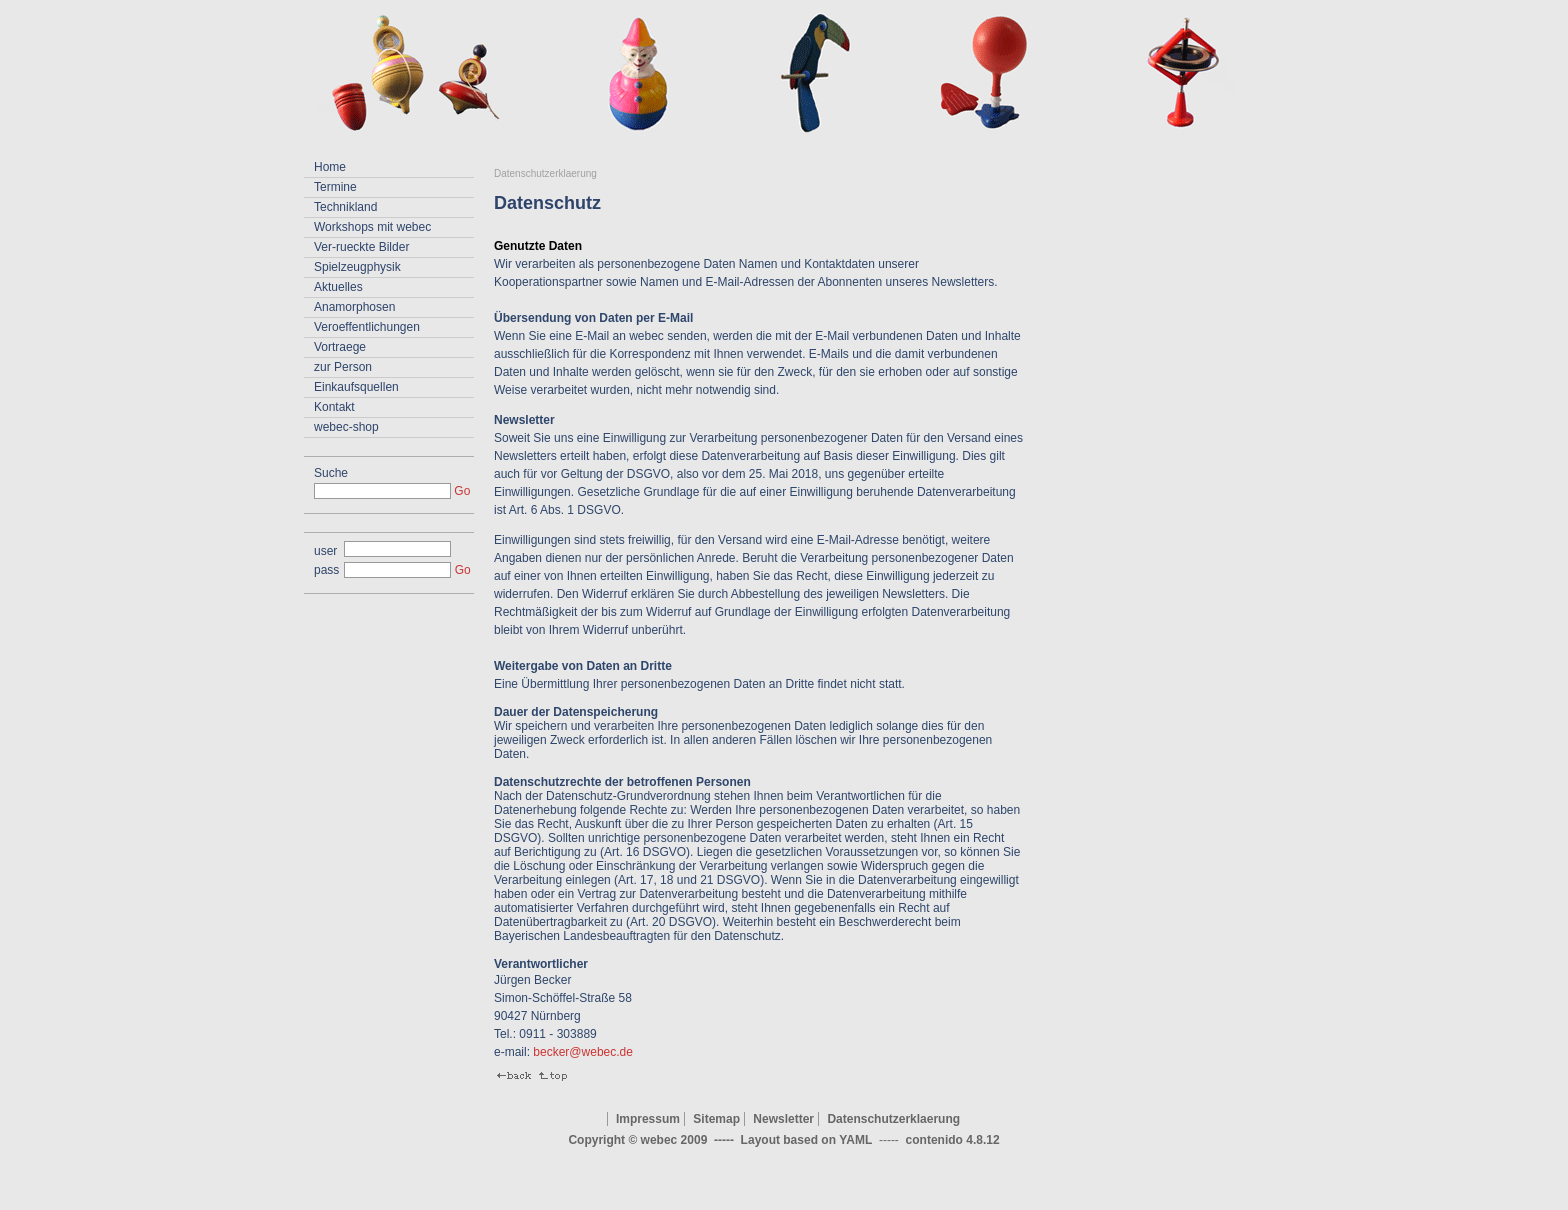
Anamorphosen (354, 307)
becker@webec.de (583, 1052)
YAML (855, 1140)
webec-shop (346, 427)
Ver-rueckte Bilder (361, 247)
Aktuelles (338, 287)
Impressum (648, 1119)
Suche (331, 473)
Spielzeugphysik (357, 267)
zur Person (343, 367)
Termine (335, 187)
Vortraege (340, 347)
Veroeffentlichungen (367, 327)
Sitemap (716, 1119)
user (325, 551)
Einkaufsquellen (356, 387)
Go (462, 491)
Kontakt (334, 407)
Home (330, 167)
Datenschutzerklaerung (545, 173)
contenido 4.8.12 (953, 1140)
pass (326, 570)
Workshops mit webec (372, 227)
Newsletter (783, 1119)
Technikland (345, 207)
